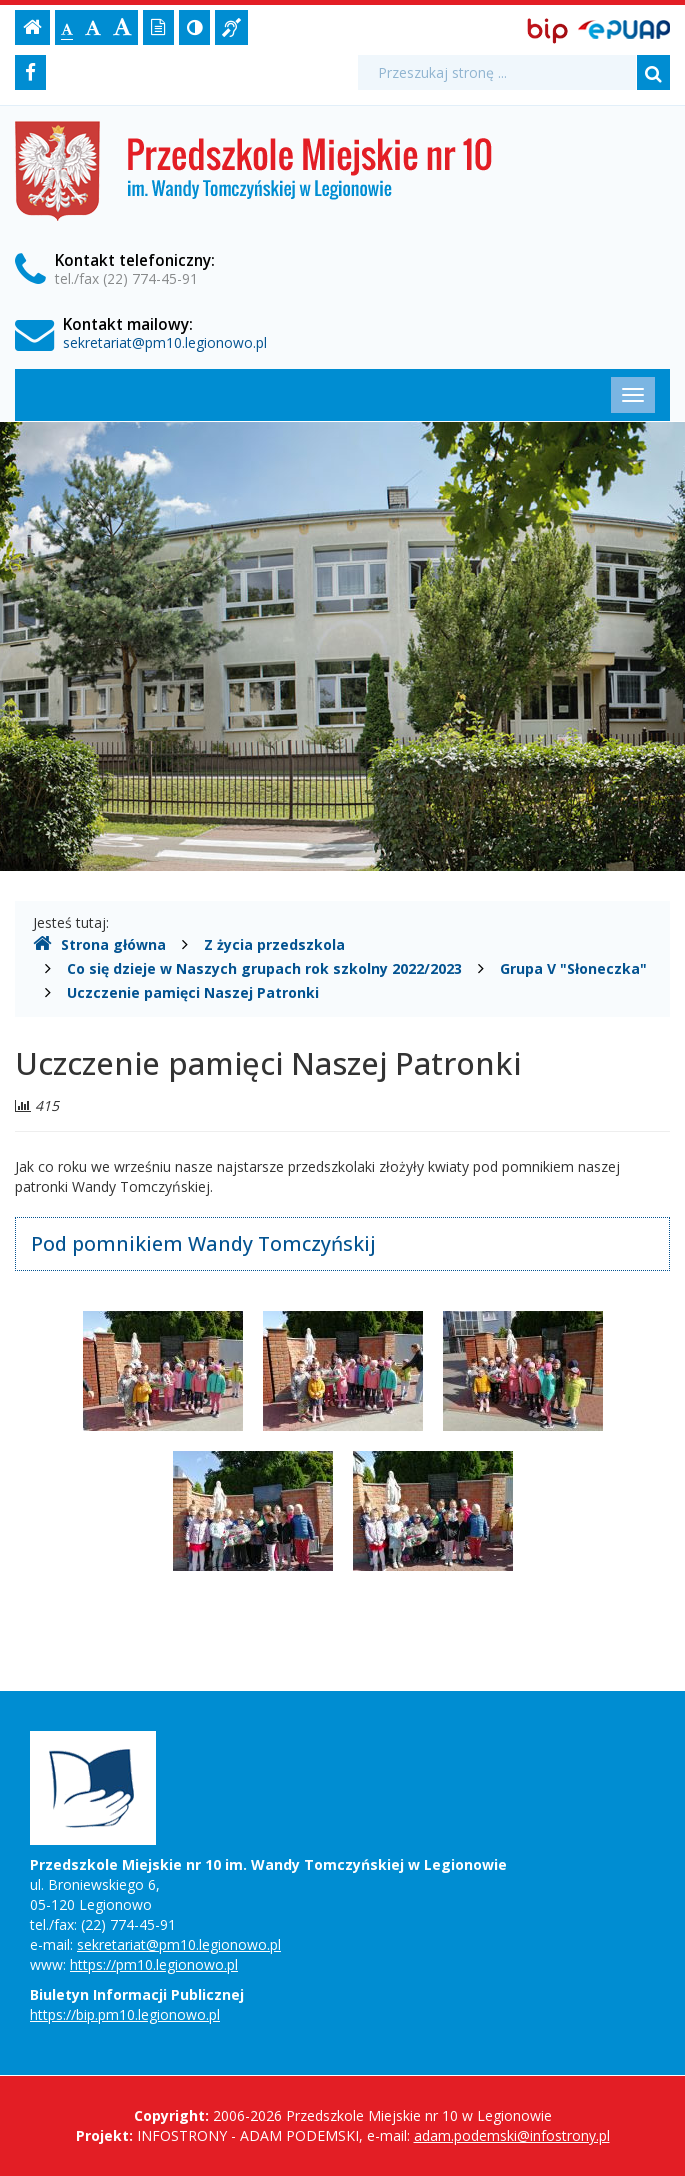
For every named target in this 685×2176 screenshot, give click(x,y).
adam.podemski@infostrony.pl (512, 2135)
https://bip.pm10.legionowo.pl (125, 2014)
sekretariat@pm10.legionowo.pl (165, 342)
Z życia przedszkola (274, 944)
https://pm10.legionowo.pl (154, 1964)
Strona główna (99, 944)
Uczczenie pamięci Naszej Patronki (193, 992)
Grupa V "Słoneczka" (573, 968)
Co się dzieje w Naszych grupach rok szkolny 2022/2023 (264, 968)
